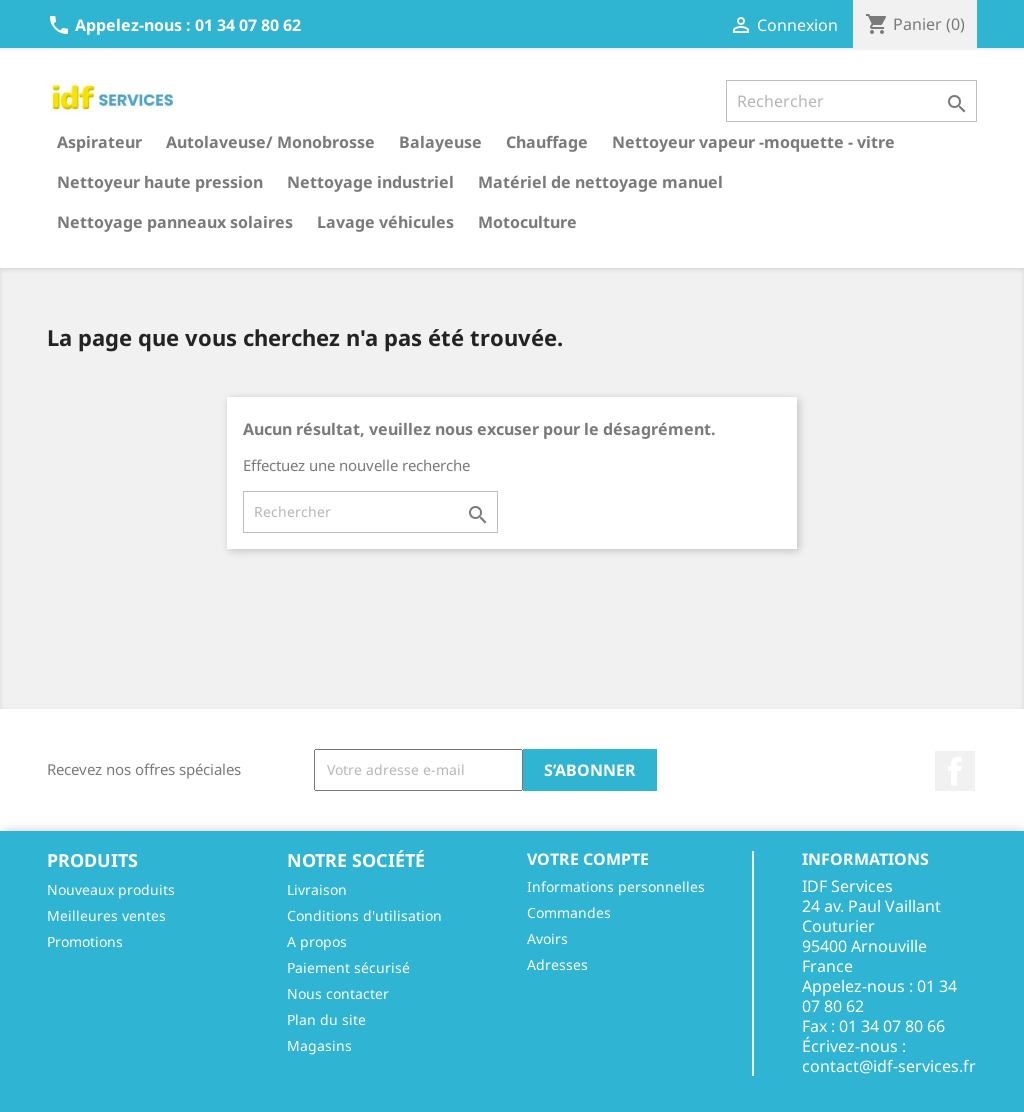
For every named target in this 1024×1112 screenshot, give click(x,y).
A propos (317, 941)
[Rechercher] (851, 101)
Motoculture (527, 222)
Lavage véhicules (385, 222)
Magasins (319, 1045)
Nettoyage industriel (370, 182)
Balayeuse (440, 142)
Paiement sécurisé (348, 967)
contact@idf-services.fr (889, 1066)
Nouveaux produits (111, 889)
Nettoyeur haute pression (160, 182)
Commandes (569, 912)
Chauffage (547, 142)
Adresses (557, 964)
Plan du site (326, 1019)
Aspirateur (99, 142)
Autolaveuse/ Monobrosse (270, 142)
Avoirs (547, 938)
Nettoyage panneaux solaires (175, 222)
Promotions (85, 941)
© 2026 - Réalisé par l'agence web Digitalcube (512, 1086)
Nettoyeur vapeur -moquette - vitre (753, 142)
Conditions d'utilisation (364, 915)
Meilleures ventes (106, 915)
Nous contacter (338, 993)
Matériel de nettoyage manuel (600, 182)
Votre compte (588, 859)
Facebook (955, 771)
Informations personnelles (616, 886)
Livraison (317, 889)
